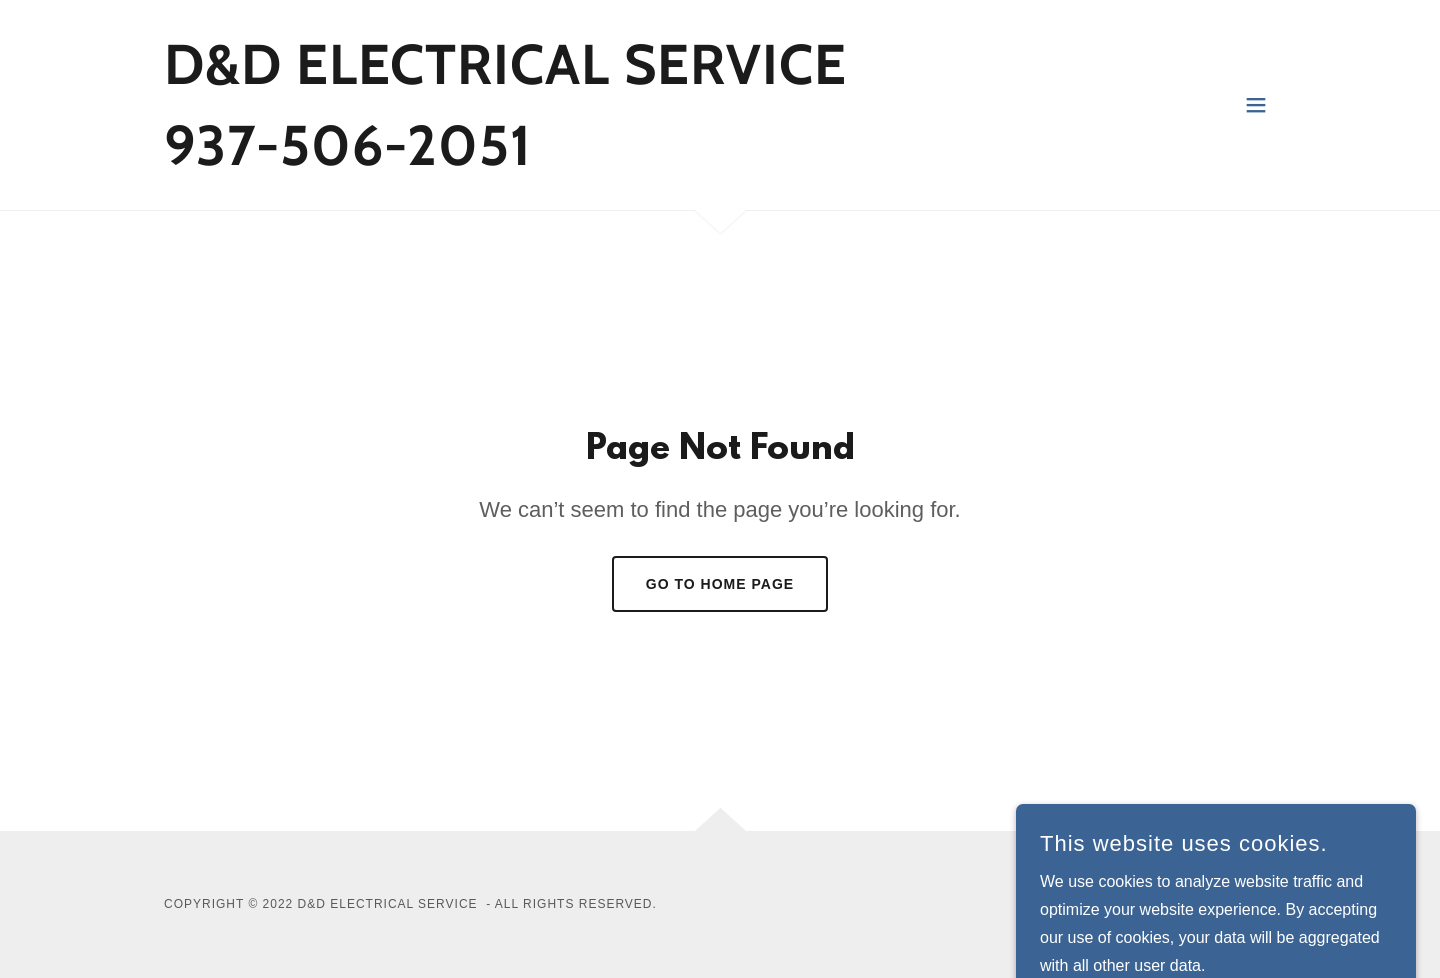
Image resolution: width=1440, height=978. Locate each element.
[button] (1256, 105)
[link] (505, 159)
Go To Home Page (720, 584)
